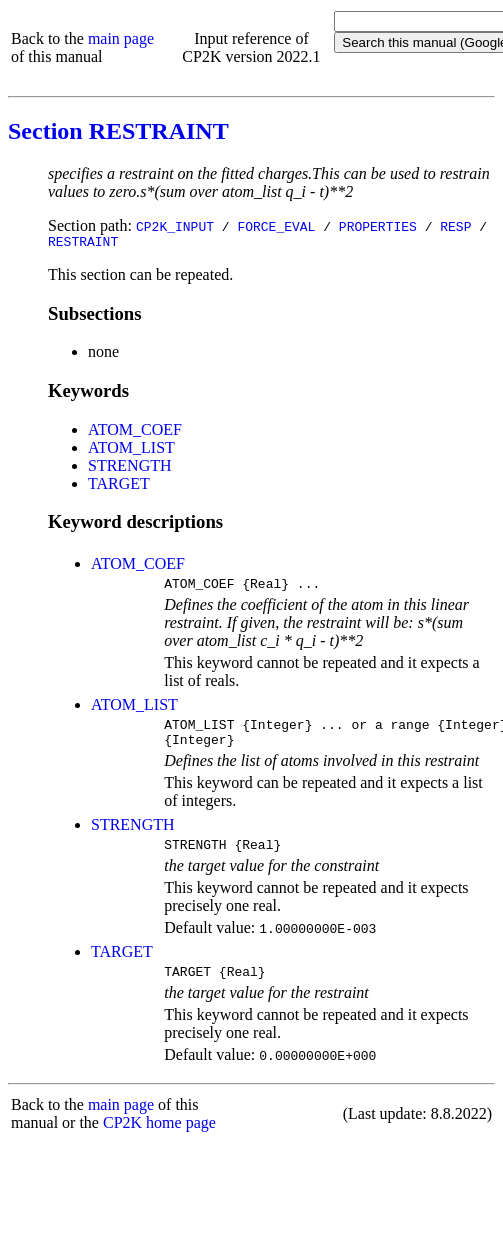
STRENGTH (130, 468)
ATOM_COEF (135, 432)
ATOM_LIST (131, 450)
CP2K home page (159, 1140)
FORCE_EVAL (276, 226)
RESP (455, 226)
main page (121, 38)
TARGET (119, 486)
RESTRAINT (83, 244)
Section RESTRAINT (118, 131)
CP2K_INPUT (175, 226)
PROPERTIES (378, 226)
